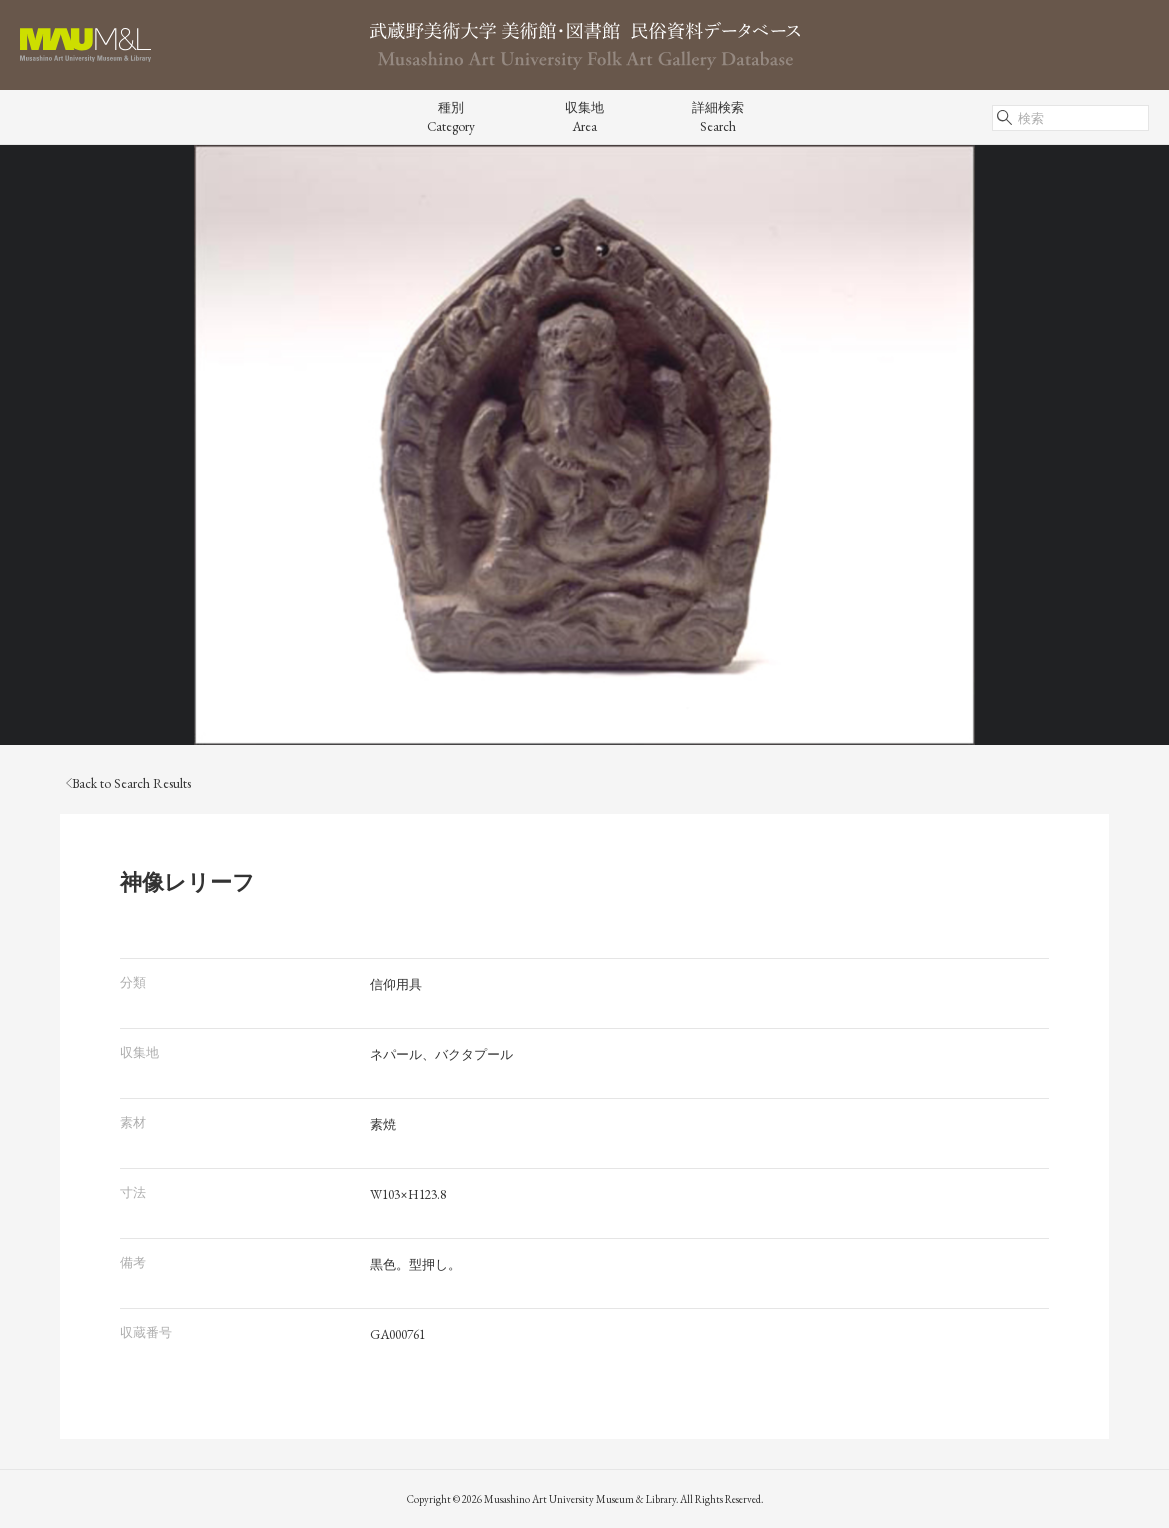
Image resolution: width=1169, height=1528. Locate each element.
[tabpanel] (584, 445)
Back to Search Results (128, 783)
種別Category (451, 117)
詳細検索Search (718, 117)
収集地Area (584, 117)
